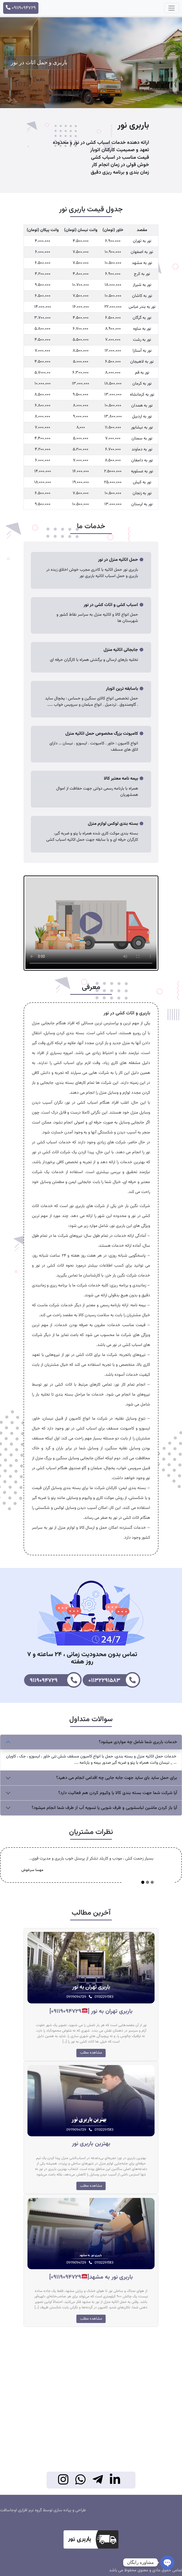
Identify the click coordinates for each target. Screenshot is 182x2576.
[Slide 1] (142, 1882)
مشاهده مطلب (91, 2053)
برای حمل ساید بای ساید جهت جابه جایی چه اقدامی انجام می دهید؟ (116, 1777)
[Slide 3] (152, 1882)
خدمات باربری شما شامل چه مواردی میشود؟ (138, 1742)
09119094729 (21, 8)
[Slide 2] (147, 1882)
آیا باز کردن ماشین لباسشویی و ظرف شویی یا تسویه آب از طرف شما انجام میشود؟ (104, 1807)
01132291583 (114, 1680)
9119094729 (56, 1680)
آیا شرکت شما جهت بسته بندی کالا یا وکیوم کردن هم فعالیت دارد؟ (117, 1793)
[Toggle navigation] (171, 8)
